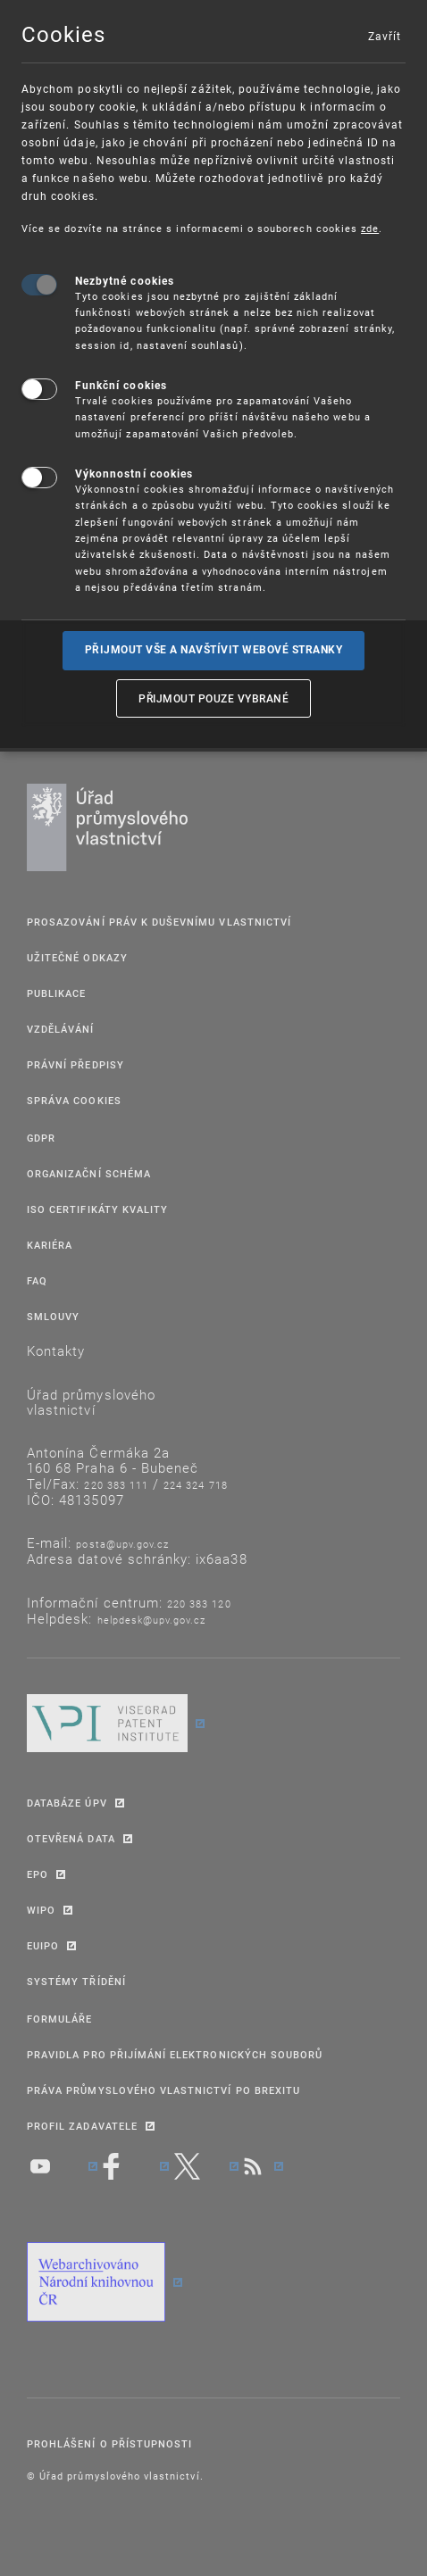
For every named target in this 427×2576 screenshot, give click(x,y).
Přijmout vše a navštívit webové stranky (214, 650)
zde (370, 228)
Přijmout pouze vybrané (213, 698)
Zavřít (384, 36)
